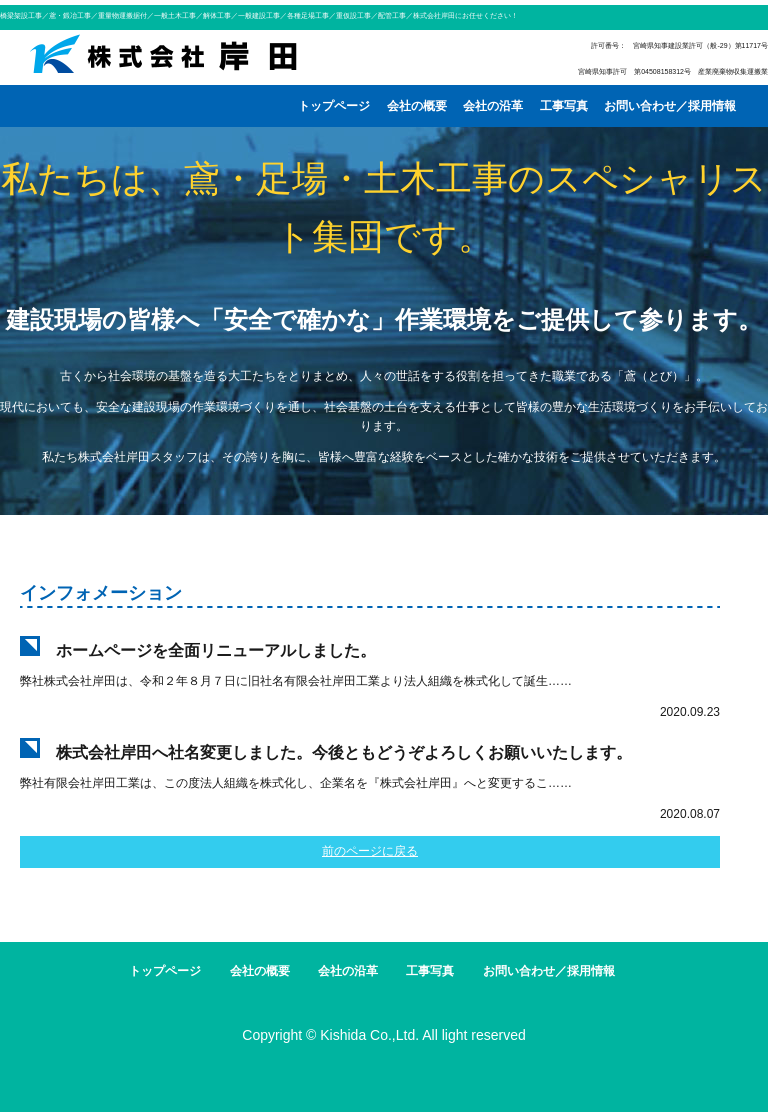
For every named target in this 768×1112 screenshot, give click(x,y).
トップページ (334, 106)
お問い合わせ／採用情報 (670, 106)
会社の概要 (417, 106)
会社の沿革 (493, 106)
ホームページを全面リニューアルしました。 (216, 650)
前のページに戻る (370, 851)
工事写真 (564, 106)
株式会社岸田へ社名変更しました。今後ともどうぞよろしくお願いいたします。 (344, 752)
